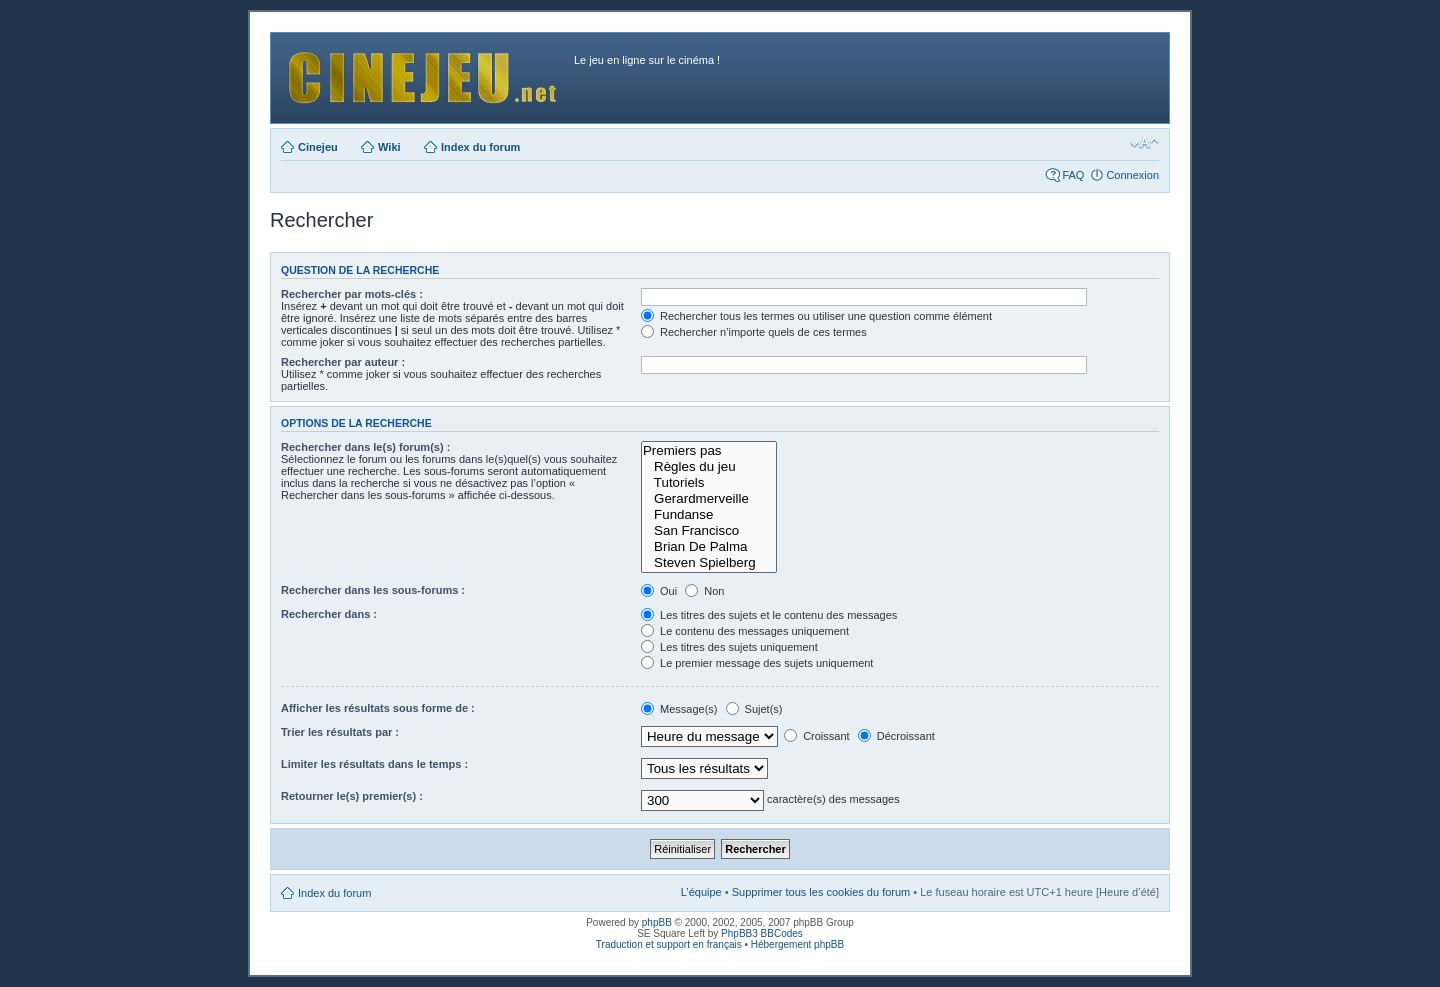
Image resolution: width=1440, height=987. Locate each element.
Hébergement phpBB (797, 944)
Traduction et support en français (669, 944)
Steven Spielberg (709, 563)
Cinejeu (318, 147)
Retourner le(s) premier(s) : (352, 796)
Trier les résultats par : (340, 732)
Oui (659, 591)
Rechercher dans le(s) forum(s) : (365, 447)
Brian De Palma (709, 547)
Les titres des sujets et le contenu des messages (769, 615)
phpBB (657, 922)
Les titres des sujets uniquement (729, 647)
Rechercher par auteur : (343, 362)
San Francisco (709, 531)
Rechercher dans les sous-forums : (373, 590)
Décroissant (896, 736)
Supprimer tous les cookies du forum (821, 892)
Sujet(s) (754, 709)
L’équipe (701, 892)
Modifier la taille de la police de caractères (1144, 143)
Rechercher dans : (329, 614)
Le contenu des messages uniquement (745, 631)
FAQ (1073, 175)
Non (704, 591)
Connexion (1132, 175)
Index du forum (480, 147)
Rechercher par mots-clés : (352, 294)
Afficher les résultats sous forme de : (378, 708)
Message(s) (681, 709)
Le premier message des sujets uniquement (757, 663)
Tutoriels (709, 483)
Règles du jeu (709, 467)
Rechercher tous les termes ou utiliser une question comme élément (816, 316)
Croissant (817, 736)
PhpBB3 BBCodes (762, 933)
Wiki (389, 147)
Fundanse (709, 515)
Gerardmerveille (709, 499)
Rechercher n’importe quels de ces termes (754, 332)
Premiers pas (709, 451)
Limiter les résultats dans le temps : (374, 764)
